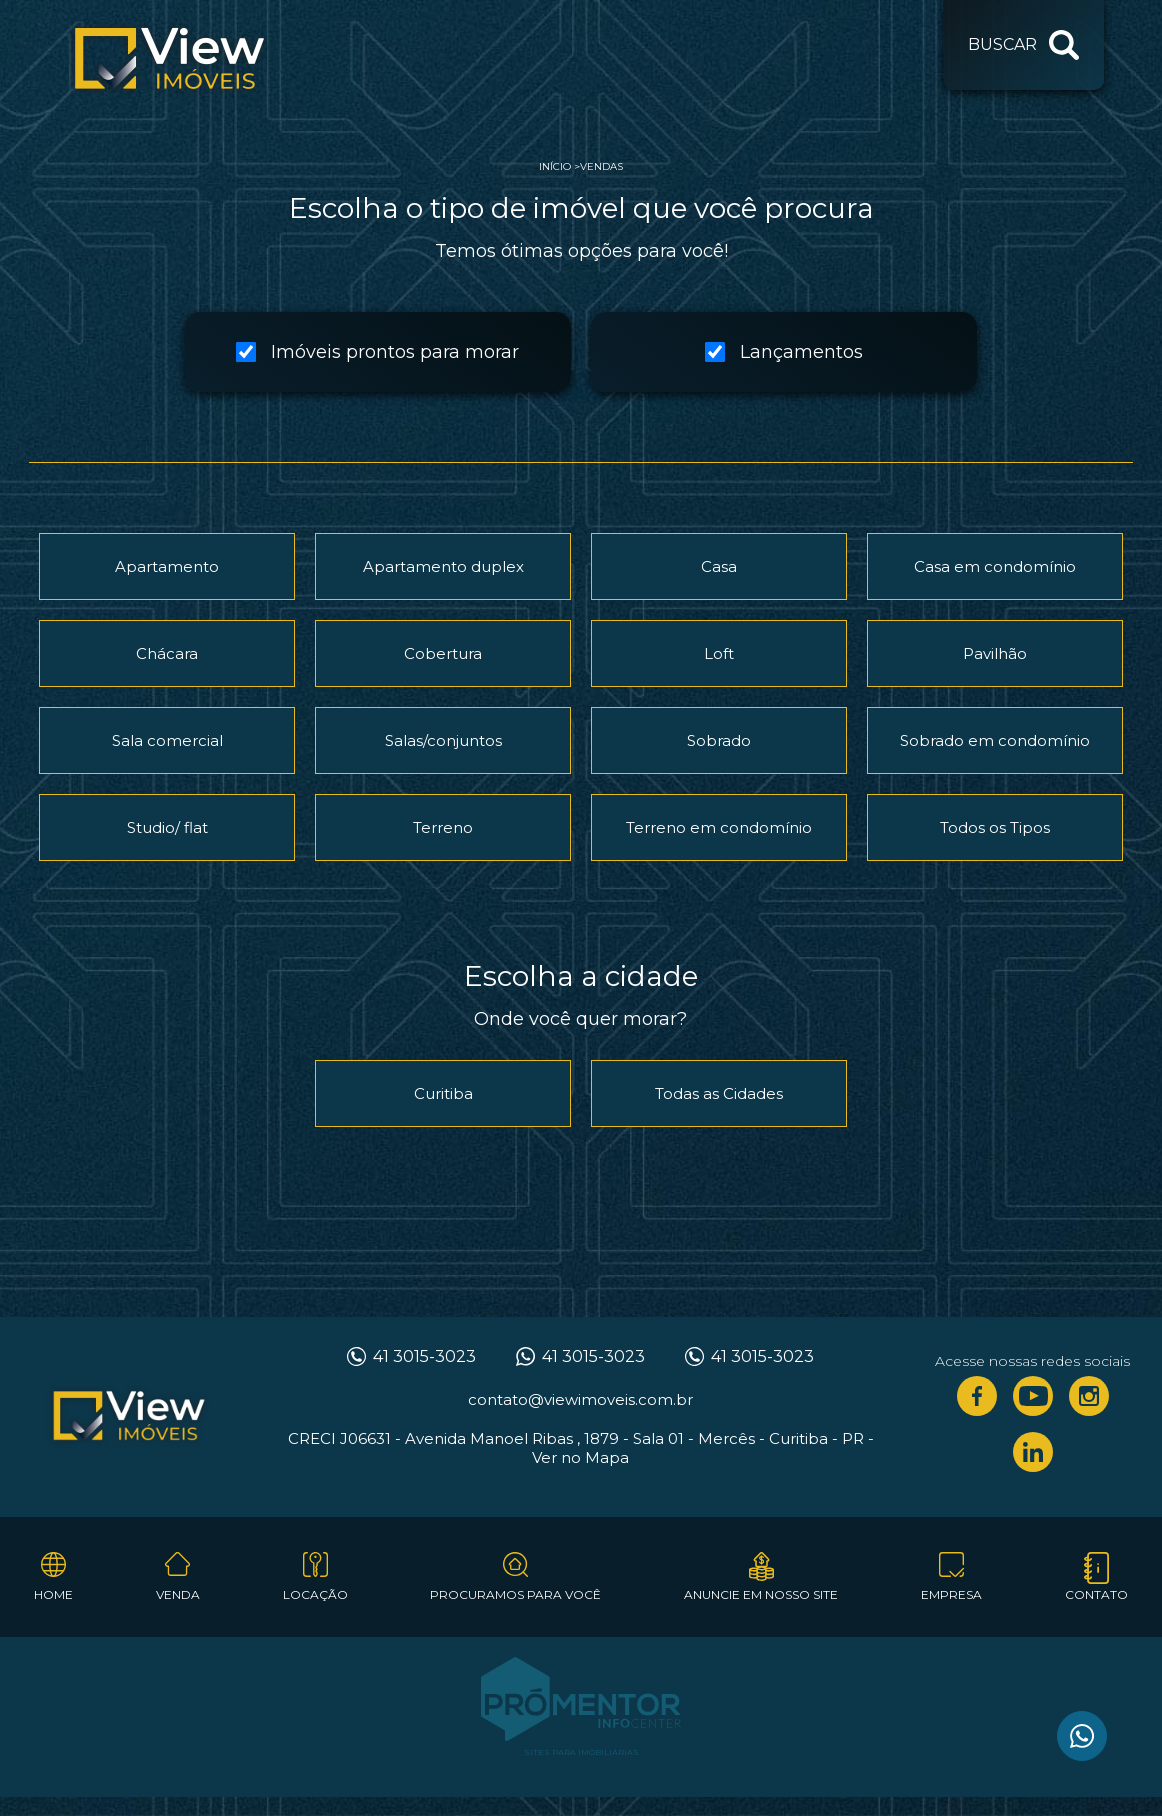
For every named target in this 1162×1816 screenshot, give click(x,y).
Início (555, 166)
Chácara (167, 653)
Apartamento (167, 566)
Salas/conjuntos (443, 740)
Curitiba (443, 1093)
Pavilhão (995, 653)
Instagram (1089, 1396)
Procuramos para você (515, 1594)
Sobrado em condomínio (995, 740)
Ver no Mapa (580, 1457)
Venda (178, 1594)
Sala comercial (167, 740)
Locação (315, 1594)
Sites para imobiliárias (581, 1752)
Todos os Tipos (995, 827)
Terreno (443, 827)
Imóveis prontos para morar (377, 352)
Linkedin (1033, 1452)
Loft (719, 653)
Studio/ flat (167, 827)
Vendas (601, 166)
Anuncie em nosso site (761, 1594)
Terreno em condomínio (719, 827)
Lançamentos (784, 352)
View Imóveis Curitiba (129, 1417)
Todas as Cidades (719, 1093)
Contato (1096, 1594)
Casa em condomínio (995, 566)
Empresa (951, 1594)
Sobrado (719, 740)
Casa (719, 566)
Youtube (1033, 1396)
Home (53, 1594)
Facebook (977, 1396)
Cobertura (443, 653)
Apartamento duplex (443, 566)
